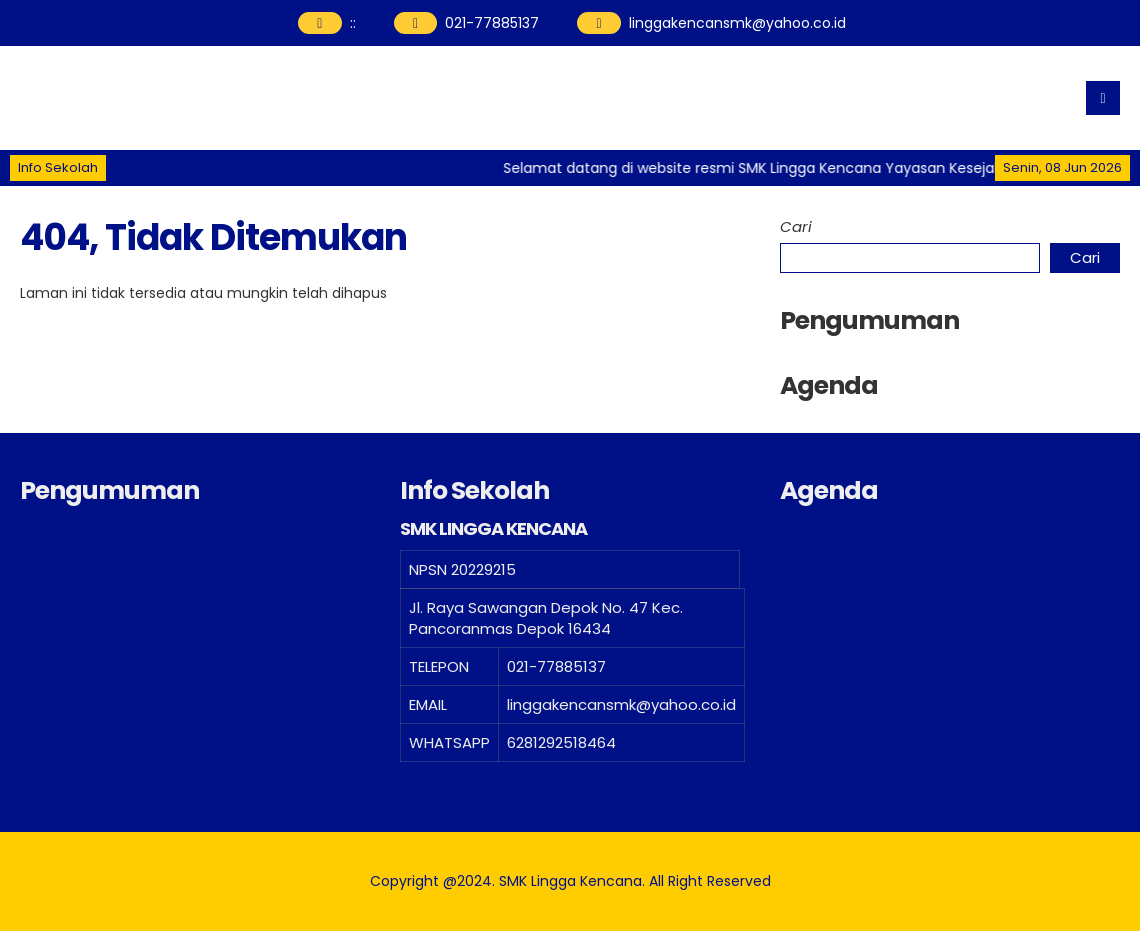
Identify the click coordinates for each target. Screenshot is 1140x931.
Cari (796, 226)
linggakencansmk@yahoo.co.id (737, 23)
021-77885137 (492, 23)
